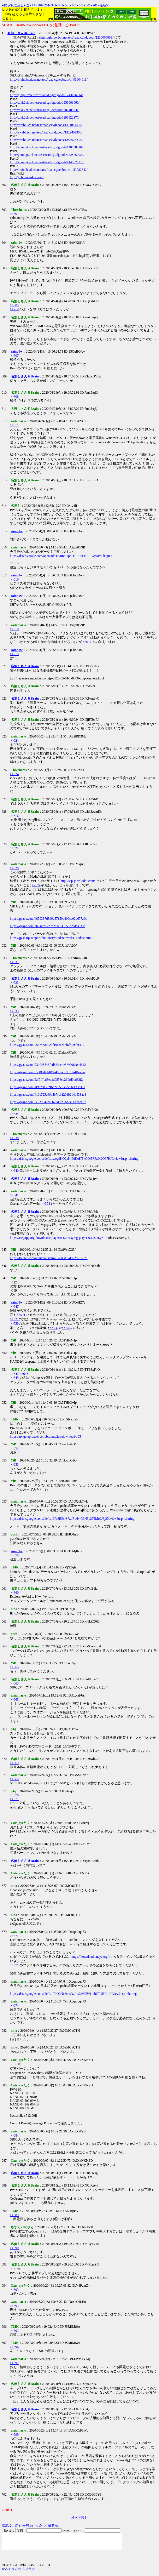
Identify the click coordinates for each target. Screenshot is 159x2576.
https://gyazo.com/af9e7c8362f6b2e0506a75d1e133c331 (47, 1087)
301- (54, 5)
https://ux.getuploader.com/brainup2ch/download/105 (45, 1436)
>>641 (14, 1195)
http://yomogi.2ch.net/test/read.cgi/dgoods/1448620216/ (47, 162)
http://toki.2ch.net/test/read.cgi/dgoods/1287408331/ (45, 110)
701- (82, 5)
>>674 (14, 2005)
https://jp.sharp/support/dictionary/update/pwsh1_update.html (51, 938)
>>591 (21, 1315)
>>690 (14, 2248)
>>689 (14, 2215)
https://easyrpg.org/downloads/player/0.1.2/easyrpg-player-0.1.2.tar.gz (56, 1237)
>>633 (14, 982)
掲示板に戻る (12, 2525)
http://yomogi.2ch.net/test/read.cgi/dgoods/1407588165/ (47, 147)
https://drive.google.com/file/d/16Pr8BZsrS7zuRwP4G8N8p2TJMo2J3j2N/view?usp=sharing (72, 1518)
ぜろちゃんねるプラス (18, 2572)
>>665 (14, 1667)
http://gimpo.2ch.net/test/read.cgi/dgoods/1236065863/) (77, 37)
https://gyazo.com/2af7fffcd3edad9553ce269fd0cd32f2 (46, 1079)
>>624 (14, 740)
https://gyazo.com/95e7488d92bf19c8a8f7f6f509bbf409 (47, 1045)
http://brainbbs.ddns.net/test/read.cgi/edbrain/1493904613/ (49, 79)
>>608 (14, 396)
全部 (29, 5)
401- (61, 5)
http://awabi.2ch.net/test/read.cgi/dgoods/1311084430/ (46, 125)
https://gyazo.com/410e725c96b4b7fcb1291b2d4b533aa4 (48, 1094)
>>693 (14, 2289)
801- (89, 5)
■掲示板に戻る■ (13, 5)
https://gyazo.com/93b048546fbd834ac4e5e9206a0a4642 (48, 1064)
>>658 (14, 1555)
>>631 (14, 962)
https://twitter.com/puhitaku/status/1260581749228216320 (49, 1258)
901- (96, 5)
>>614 (14, 535)
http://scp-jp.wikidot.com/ (77, 881)
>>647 (14, 1306)
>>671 (14, 1799)
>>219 (14, 309)
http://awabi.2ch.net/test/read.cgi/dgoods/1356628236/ (46, 140)
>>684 (14, 2135)
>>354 (45, 1203)
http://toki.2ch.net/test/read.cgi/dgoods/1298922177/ (45, 117)
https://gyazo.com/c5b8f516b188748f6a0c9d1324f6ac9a (47, 1072)
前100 (34, 2525)
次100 (43, 2525)
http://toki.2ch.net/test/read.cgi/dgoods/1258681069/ (45, 102)
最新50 (105, 5)
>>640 (14, 1170)
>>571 (14, 1965)
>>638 (14, 1138)
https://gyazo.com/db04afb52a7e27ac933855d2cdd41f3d (47, 926)
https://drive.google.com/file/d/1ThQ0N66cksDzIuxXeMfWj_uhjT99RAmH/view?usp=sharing (73, 1993)
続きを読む (79, 2517)
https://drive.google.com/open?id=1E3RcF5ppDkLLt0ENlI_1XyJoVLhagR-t (61, 556)
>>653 (14, 1448)
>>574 (36, 885)
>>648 (23, 1373)
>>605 (14, 305)
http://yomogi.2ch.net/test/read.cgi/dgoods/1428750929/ (47, 154)
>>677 (14, 1936)
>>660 (14, 1592)
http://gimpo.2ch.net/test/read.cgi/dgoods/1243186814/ (46, 95)
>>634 (14, 1114)
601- (75, 5)
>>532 (54, 1328)
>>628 (14, 868)
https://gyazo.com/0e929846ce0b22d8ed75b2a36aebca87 (48, 1102)
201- (47, 5)
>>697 (14, 2363)
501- (68, 5)
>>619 (14, 654)
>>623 (14, 848)
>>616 (14, 579)
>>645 (66, 1328)
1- (35, 5)
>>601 (14, 214)
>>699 (14, 2434)
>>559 (14, 1323)
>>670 (14, 1795)
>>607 (14, 355)
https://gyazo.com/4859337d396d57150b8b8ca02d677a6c (48, 918)
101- (40, 5)
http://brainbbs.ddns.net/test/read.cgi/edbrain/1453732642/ (49, 169)
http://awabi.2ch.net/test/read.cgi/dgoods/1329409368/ (46, 132)
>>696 (14, 2347)
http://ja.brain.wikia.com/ (26, 177)
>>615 (14, 563)
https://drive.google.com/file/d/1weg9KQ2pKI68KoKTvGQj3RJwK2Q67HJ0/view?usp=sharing (74, 1158)
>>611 (14, 425)
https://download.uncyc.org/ (89, 1956)
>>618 (14, 629)
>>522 (14, 1319)
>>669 (14, 1763)
